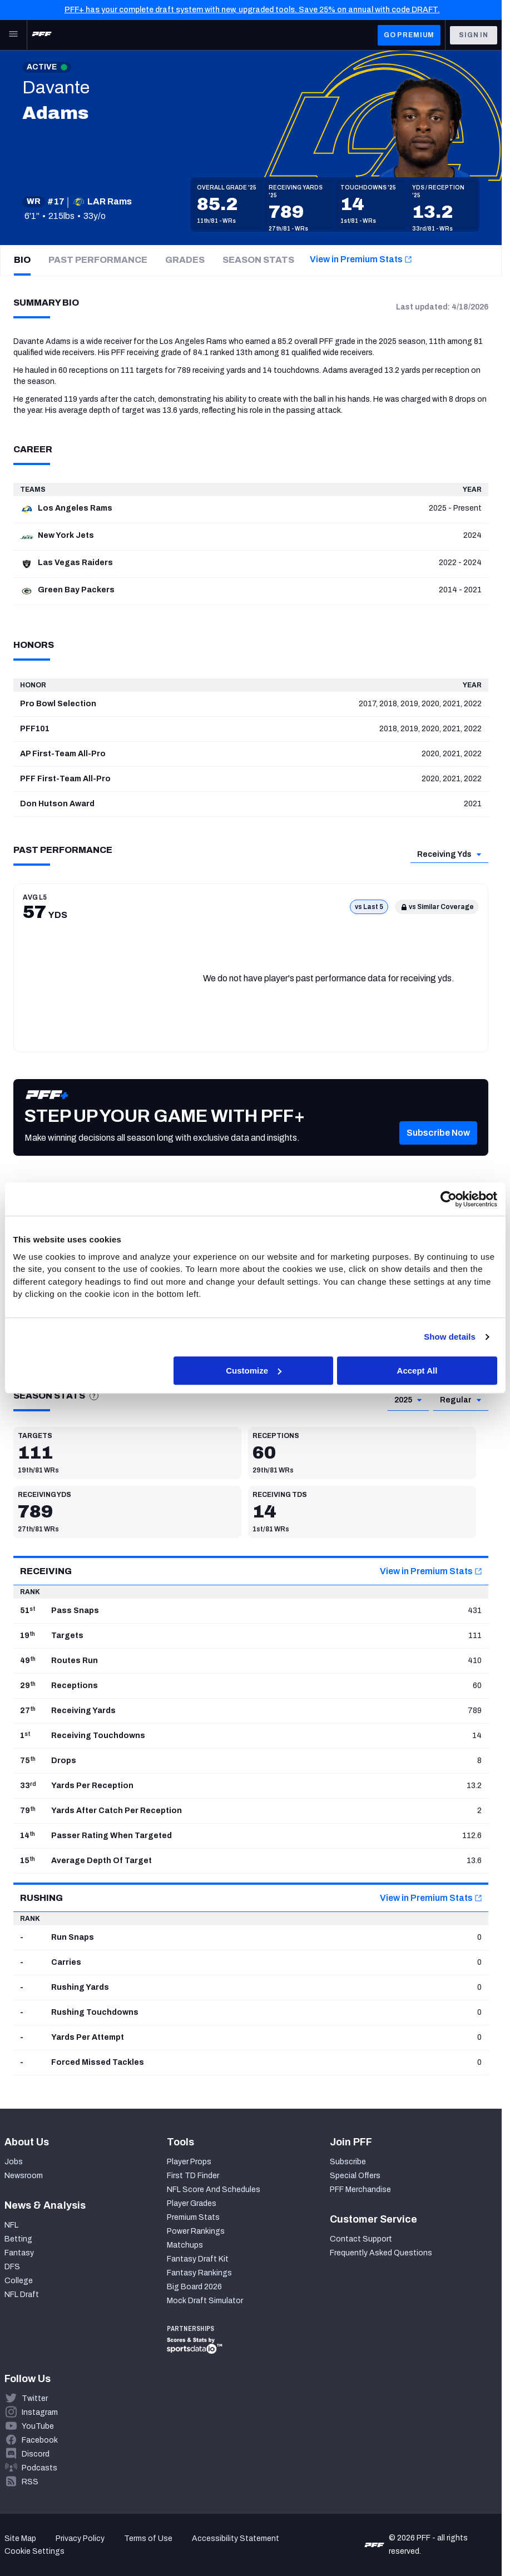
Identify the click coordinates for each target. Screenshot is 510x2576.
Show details (450, 1336)
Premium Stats (193, 2217)
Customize (253, 1370)
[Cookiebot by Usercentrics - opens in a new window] (448, 1199)
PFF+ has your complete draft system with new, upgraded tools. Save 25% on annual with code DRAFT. (252, 10)
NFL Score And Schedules (213, 2189)
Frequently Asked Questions (381, 2253)
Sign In (473, 35)
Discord (35, 2454)
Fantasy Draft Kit (198, 2259)
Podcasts (39, 2468)
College (18, 2281)
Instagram (40, 2412)
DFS (12, 2267)
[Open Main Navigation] (13, 35)
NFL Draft (21, 2294)
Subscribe (348, 2162)
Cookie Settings (34, 2551)
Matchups (185, 2245)
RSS (30, 2482)
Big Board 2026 (194, 2287)
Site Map (20, 2538)
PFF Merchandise (360, 2189)
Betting (18, 2239)
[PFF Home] (42, 35)
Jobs (13, 2162)
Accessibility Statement (235, 2538)
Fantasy (19, 2253)
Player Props (189, 2162)
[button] (438, 1150)
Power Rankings (196, 2231)
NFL (11, 2225)
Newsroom (23, 2175)
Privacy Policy (80, 2538)
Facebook (40, 2440)
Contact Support (361, 2239)
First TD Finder (193, 2175)
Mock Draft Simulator (205, 2301)
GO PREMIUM (409, 35)
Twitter (35, 2398)
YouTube (38, 2426)
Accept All (417, 1370)
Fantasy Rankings (199, 2273)
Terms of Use (148, 2538)
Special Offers (355, 2175)
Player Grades (191, 2203)
